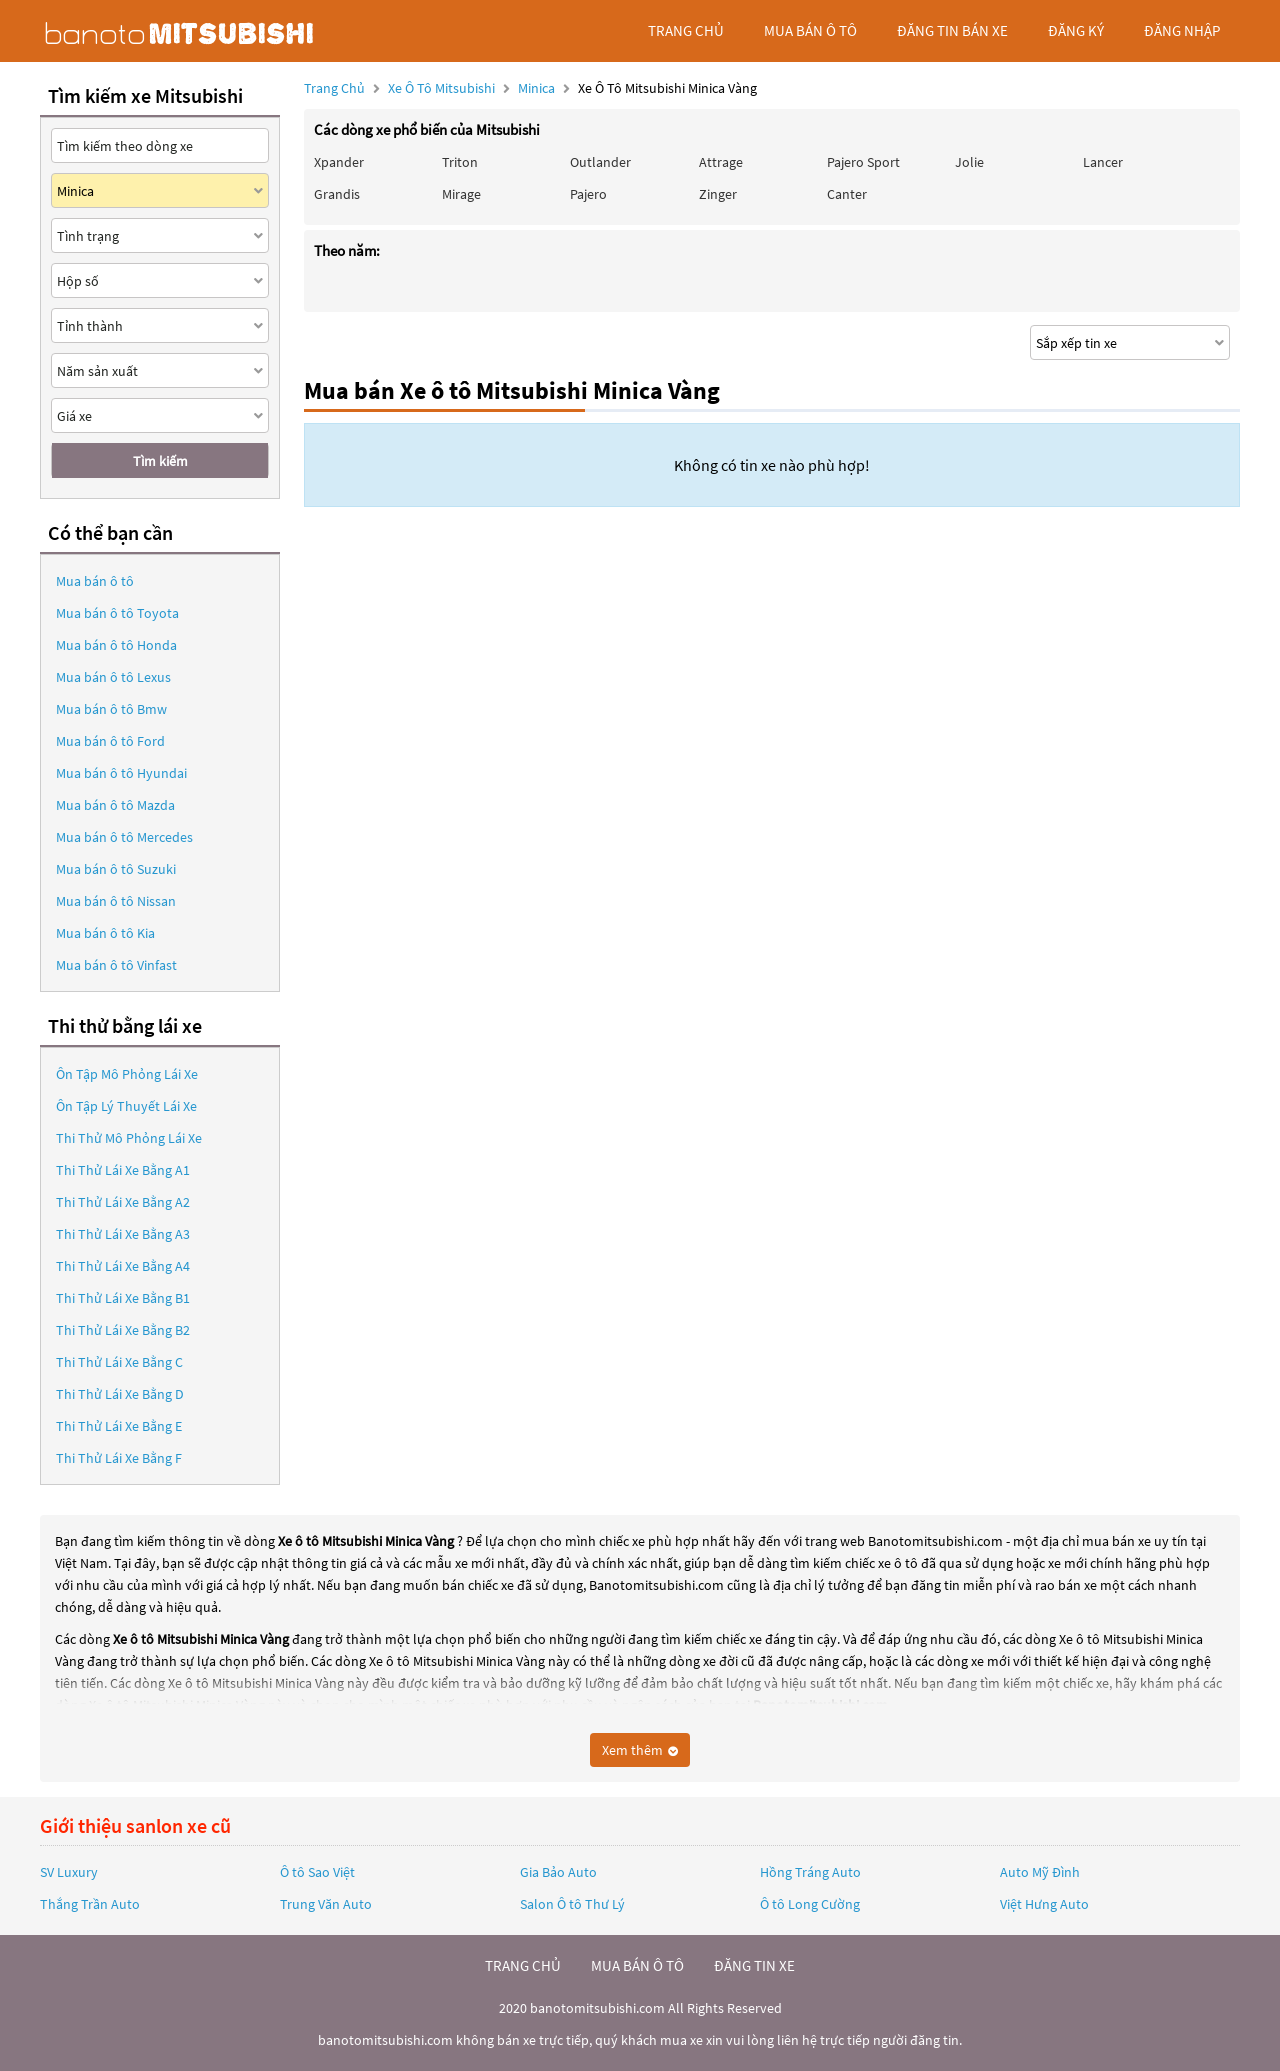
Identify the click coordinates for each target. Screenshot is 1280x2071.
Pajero (588, 194)
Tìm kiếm (160, 461)
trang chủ (686, 30)
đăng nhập (1182, 30)
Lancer (1103, 162)
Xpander (339, 162)
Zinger (718, 194)
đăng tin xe (754, 1965)
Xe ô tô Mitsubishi (441, 88)
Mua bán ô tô (95, 581)
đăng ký (1076, 30)
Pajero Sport (863, 162)
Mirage (461, 194)
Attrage (721, 162)
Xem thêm (640, 1750)
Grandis (337, 194)
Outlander (600, 162)
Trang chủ (334, 88)
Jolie (969, 162)
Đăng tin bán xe (952, 30)
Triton (460, 162)
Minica (538, 88)
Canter (847, 194)
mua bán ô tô (810, 30)
